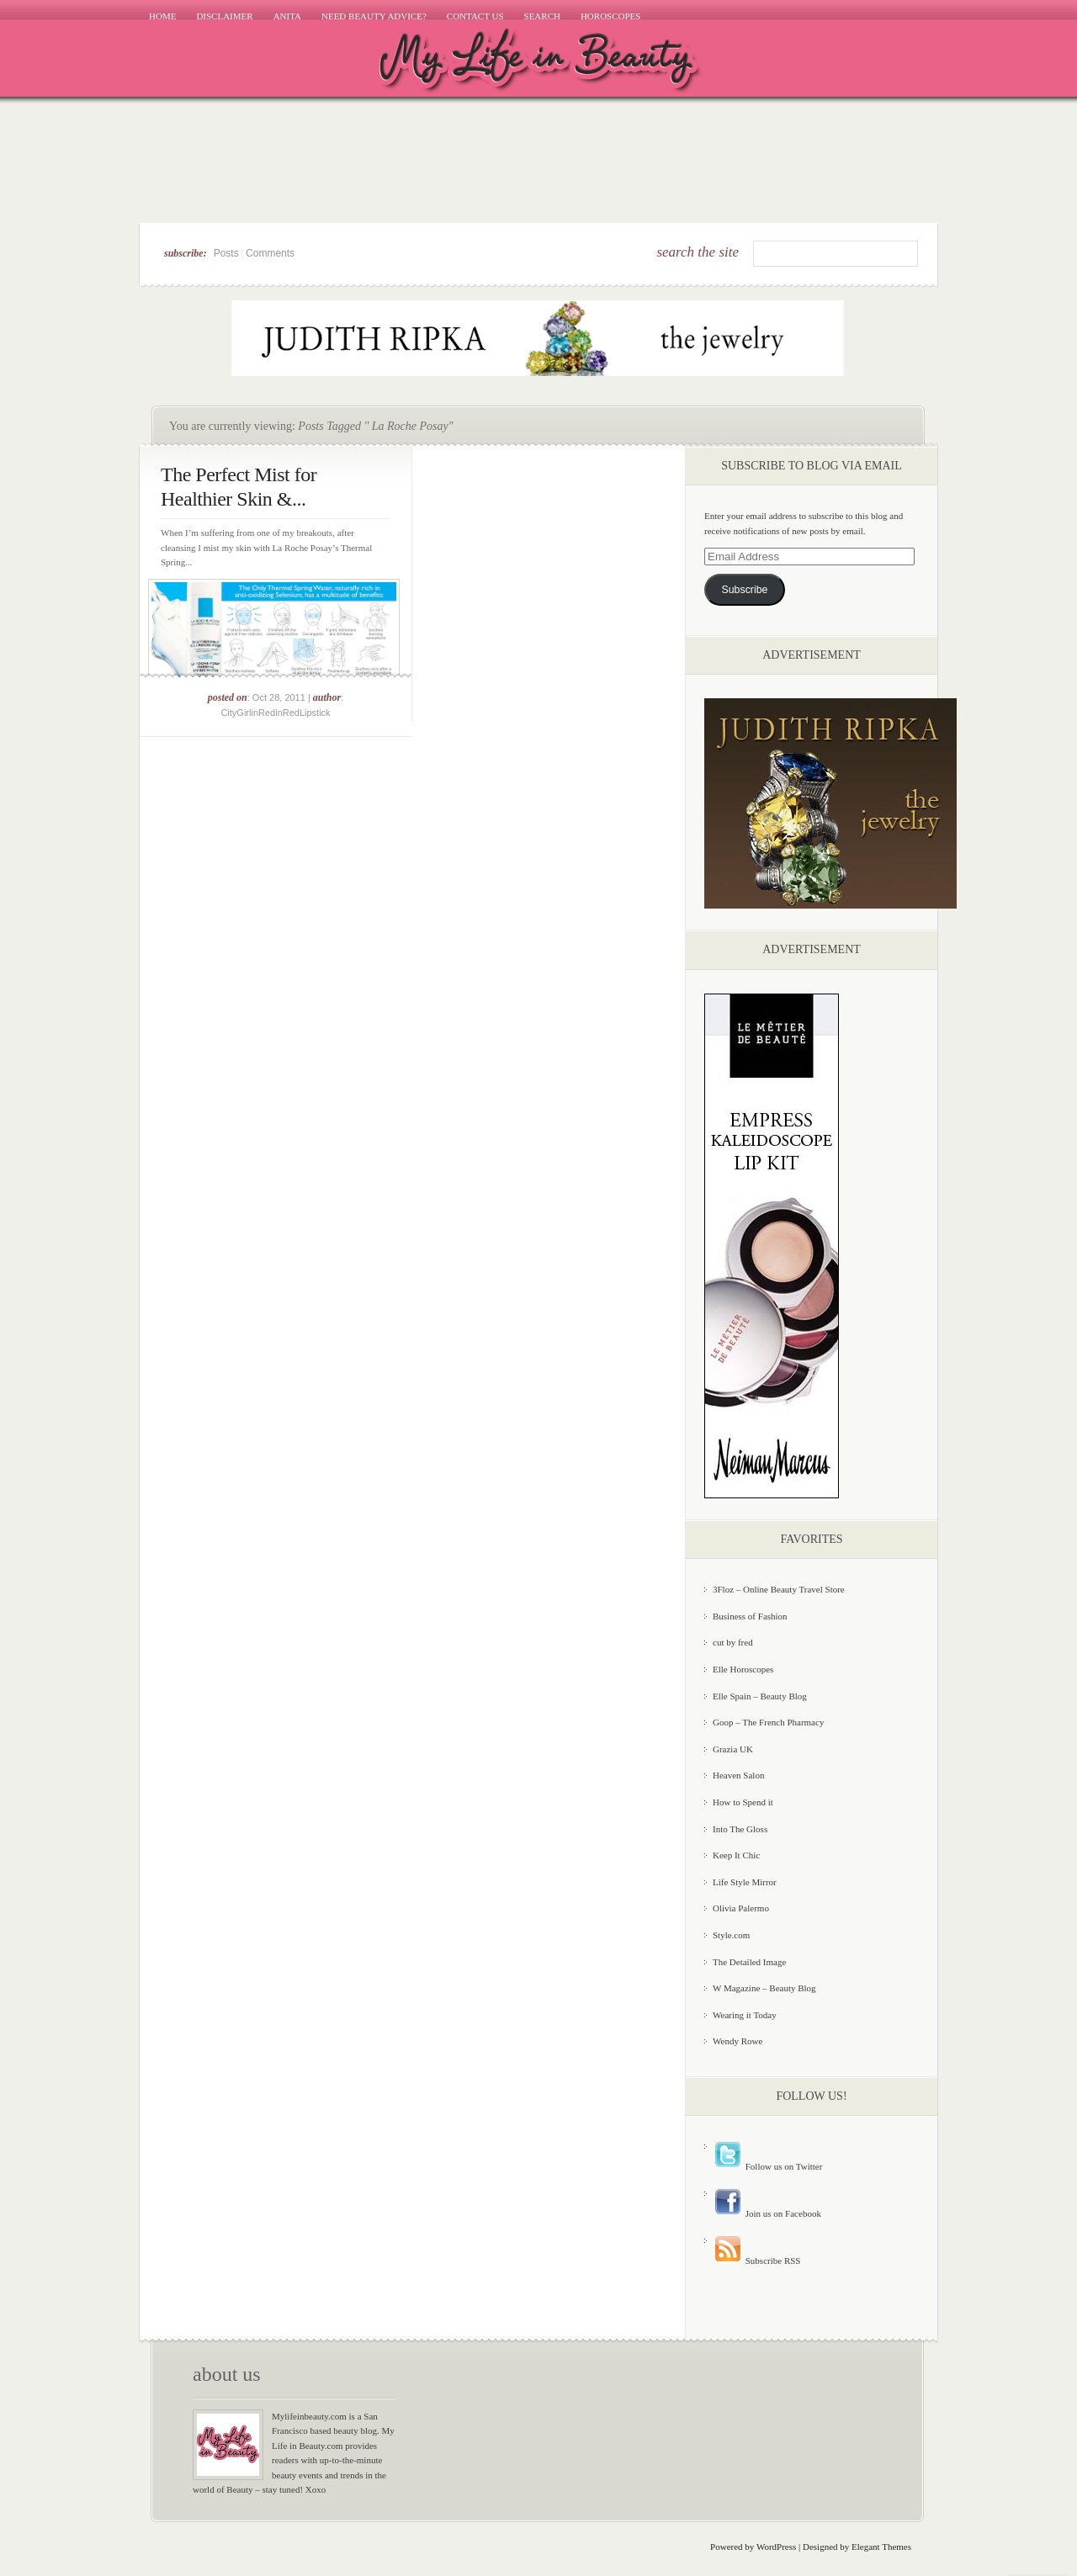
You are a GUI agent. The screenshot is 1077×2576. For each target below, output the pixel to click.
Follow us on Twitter (767, 2166)
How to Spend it (743, 1802)
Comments (270, 253)
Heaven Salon (738, 1775)
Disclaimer (224, 16)
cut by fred (733, 1642)
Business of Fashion (750, 1616)
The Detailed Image (749, 1962)
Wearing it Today (745, 2015)
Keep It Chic (736, 1855)
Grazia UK (733, 1749)
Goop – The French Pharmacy (768, 1722)
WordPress (776, 2547)
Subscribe (744, 590)
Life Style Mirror (745, 1882)
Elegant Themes (881, 2547)
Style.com (731, 1935)
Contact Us (475, 16)
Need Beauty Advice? (374, 16)
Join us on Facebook (767, 2213)
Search (542, 16)
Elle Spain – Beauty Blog (760, 1696)
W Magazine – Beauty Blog (764, 1988)
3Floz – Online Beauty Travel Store (779, 1589)
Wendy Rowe (737, 2041)
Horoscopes (611, 16)
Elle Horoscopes (743, 1669)
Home (162, 16)
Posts (226, 253)
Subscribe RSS (756, 2260)
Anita (287, 16)
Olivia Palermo (741, 1908)
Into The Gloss (740, 1829)
